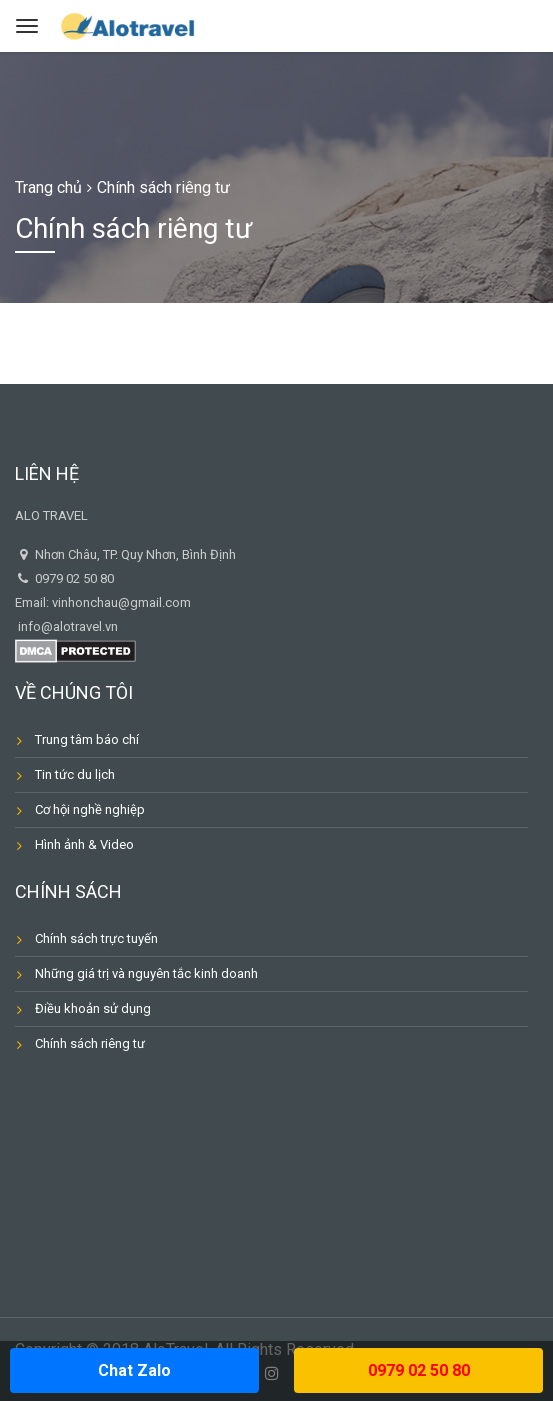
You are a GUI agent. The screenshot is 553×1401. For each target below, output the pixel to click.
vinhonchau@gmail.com (121, 602)
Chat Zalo (134, 1370)
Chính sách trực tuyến (96, 938)
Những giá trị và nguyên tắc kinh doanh (146, 973)
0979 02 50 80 (419, 1370)
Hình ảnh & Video (84, 844)
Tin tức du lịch (75, 774)
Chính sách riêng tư (90, 1043)
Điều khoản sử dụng (93, 1008)
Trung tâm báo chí (87, 739)
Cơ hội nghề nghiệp (90, 809)
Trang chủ (48, 187)
